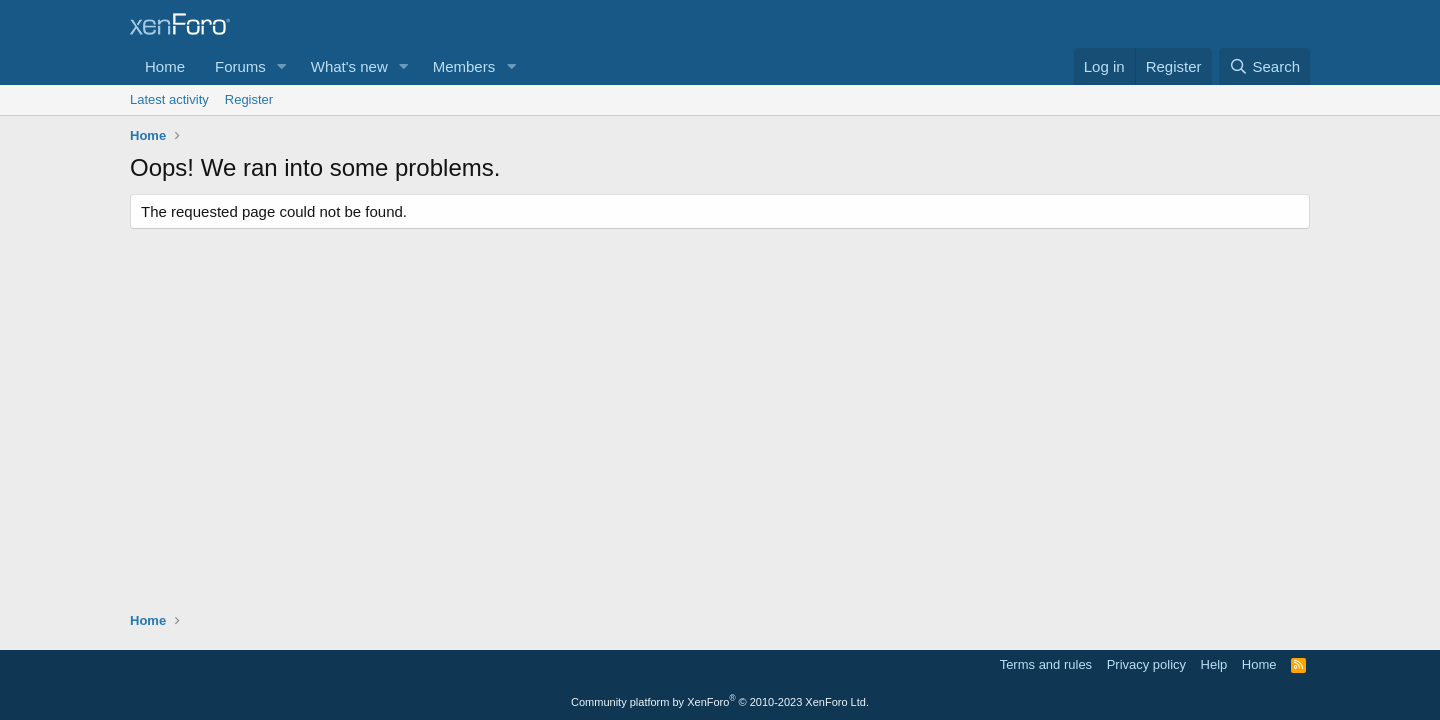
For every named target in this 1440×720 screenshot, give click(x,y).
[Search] (1264, 66)
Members (464, 66)
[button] (282, 66)
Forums (240, 66)
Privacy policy (1146, 664)
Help (1214, 664)
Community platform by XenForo (720, 702)
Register (249, 99)
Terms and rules (1046, 664)
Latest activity (169, 99)
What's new (349, 66)
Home (165, 66)
